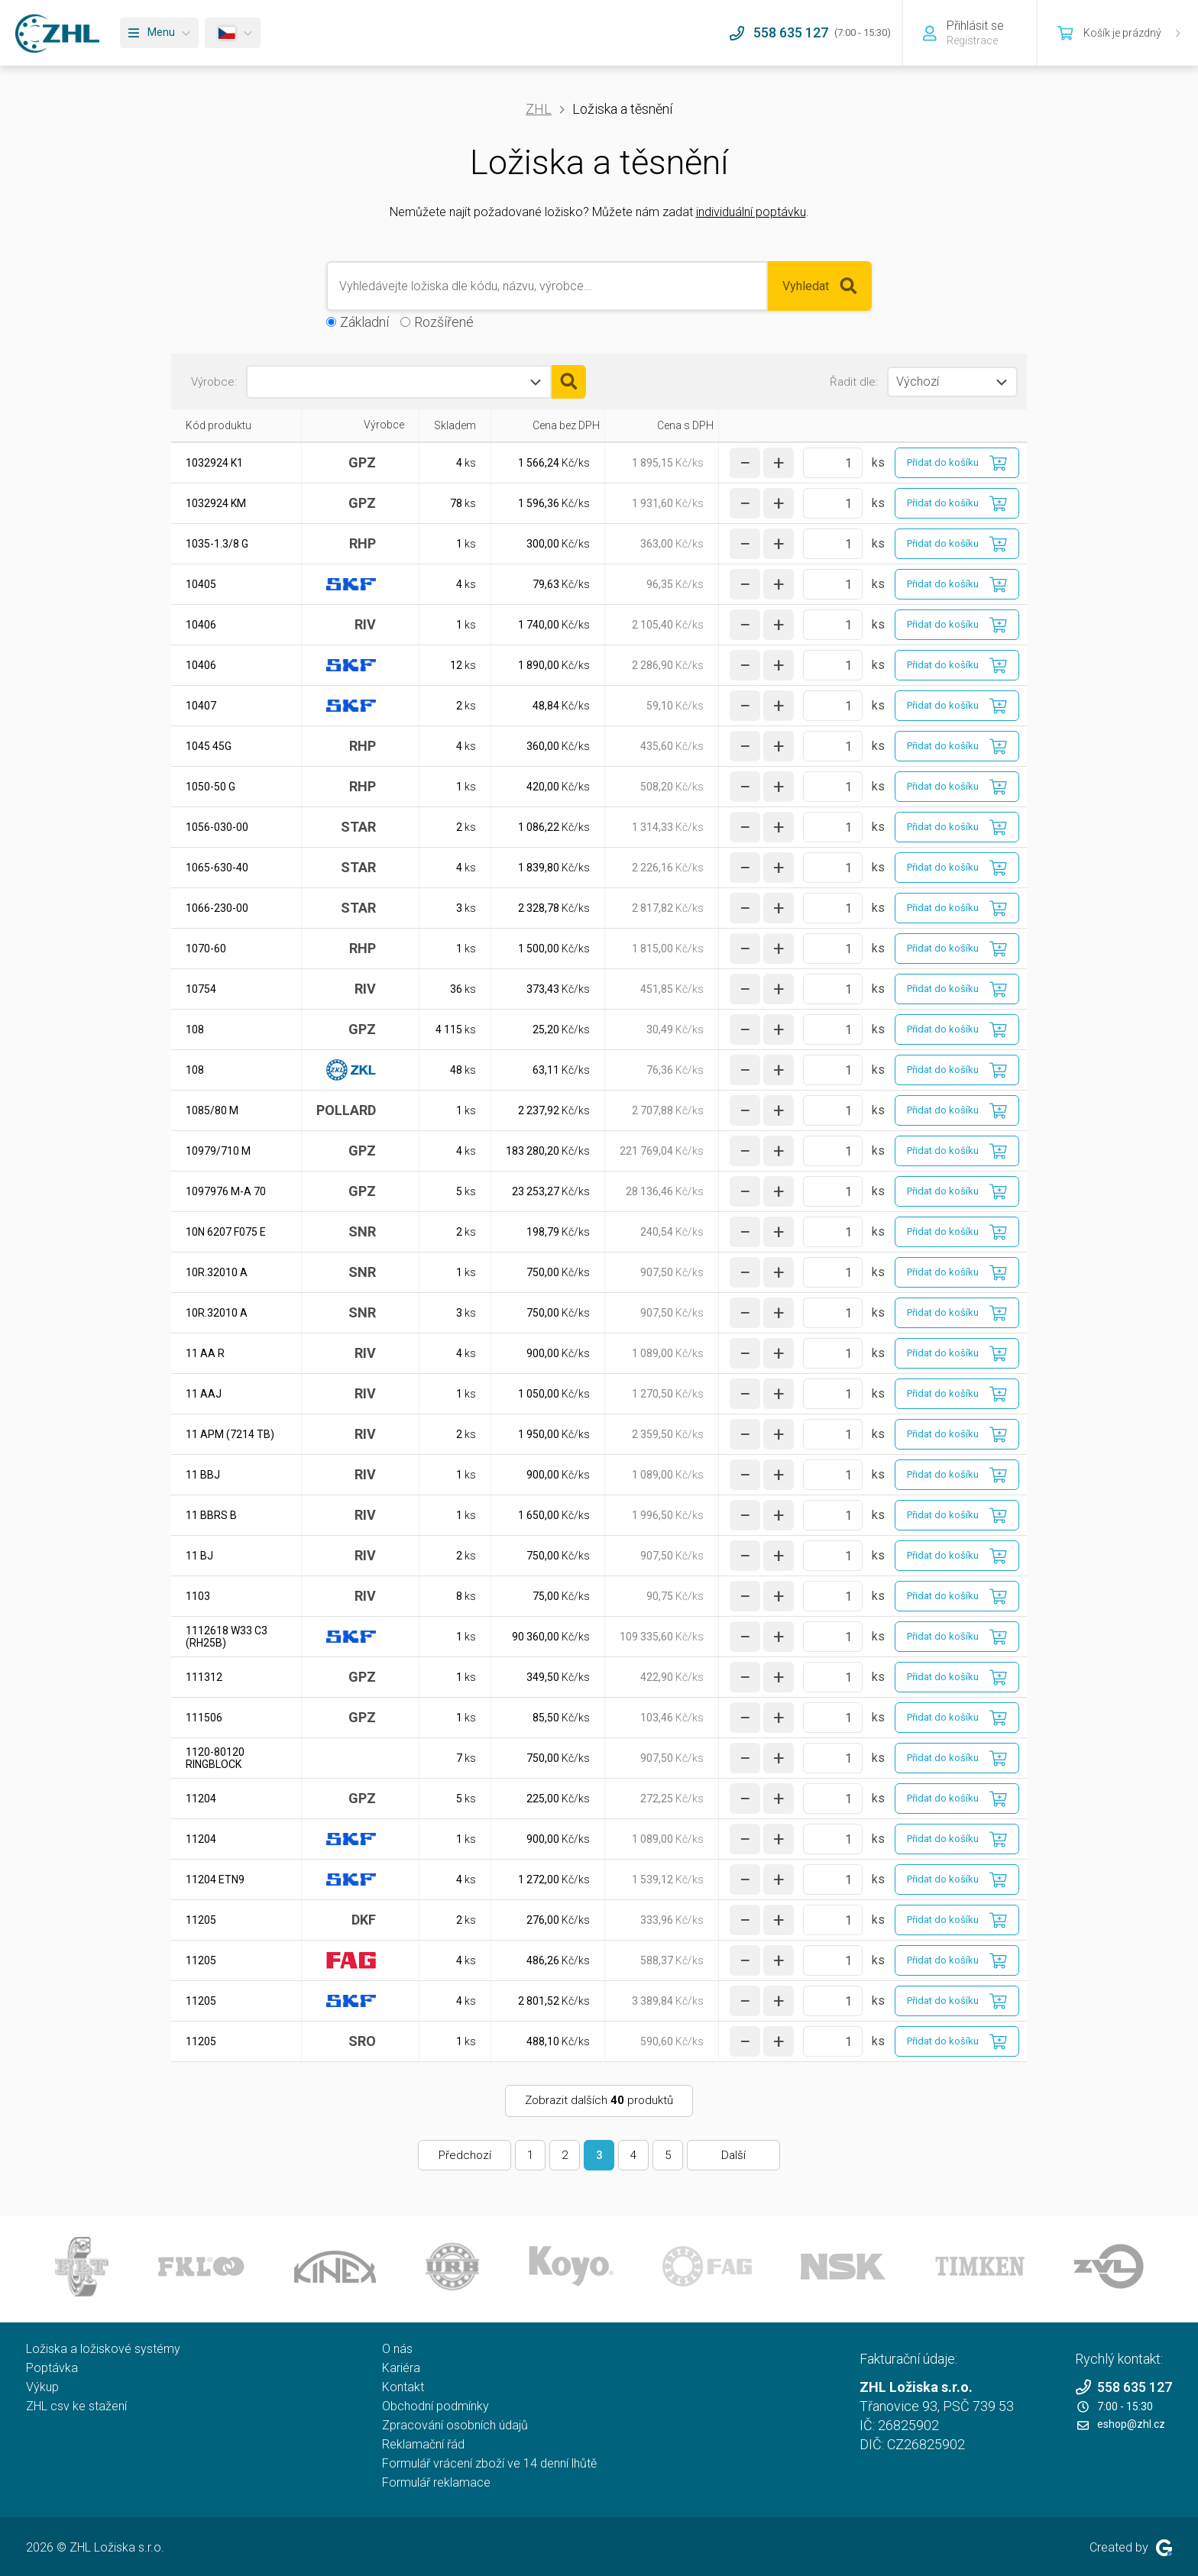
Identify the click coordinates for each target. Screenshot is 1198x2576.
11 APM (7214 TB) (230, 1434)
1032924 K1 (214, 463)
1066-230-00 (217, 908)
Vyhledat (819, 286)
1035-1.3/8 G (217, 544)
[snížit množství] (745, 463)
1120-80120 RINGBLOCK (215, 1758)
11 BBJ (203, 1475)
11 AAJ (204, 1394)
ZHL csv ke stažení (76, 2406)
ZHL (539, 109)
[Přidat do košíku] (957, 463)
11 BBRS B (211, 1515)
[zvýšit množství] (778, 463)
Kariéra (401, 2368)
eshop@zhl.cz (1121, 2424)
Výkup (42, 2387)
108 (195, 1029)
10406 (201, 625)
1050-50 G (210, 787)
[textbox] (317, 382)
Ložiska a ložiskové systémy (103, 2349)
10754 (201, 989)
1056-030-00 (217, 827)
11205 (201, 1920)
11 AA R (205, 1353)
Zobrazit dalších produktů (599, 2100)
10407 (201, 706)
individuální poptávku (751, 212)
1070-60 (206, 948)
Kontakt (403, 2387)
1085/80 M (212, 1110)
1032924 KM (216, 503)
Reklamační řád (423, 2444)
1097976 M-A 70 (226, 1191)
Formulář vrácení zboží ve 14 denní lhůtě (489, 2463)
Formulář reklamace (436, 2482)
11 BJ (199, 1556)
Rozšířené (444, 322)
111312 (204, 1677)
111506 (204, 1717)
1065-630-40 (217, 867)
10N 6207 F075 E (226, 1232)
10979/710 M (218, 1151)
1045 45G (209, 746)
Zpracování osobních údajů (455, 2425)
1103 (198, 1596)
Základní (364, 322)
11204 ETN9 (215, 1879)
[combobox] (399, 382)
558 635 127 (1123, 2387)
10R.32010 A (217, 1272)
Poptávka (52, 2368)
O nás (397, 2349)
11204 (201, 1798)
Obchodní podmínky (435, 2406)
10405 (201, 584)
